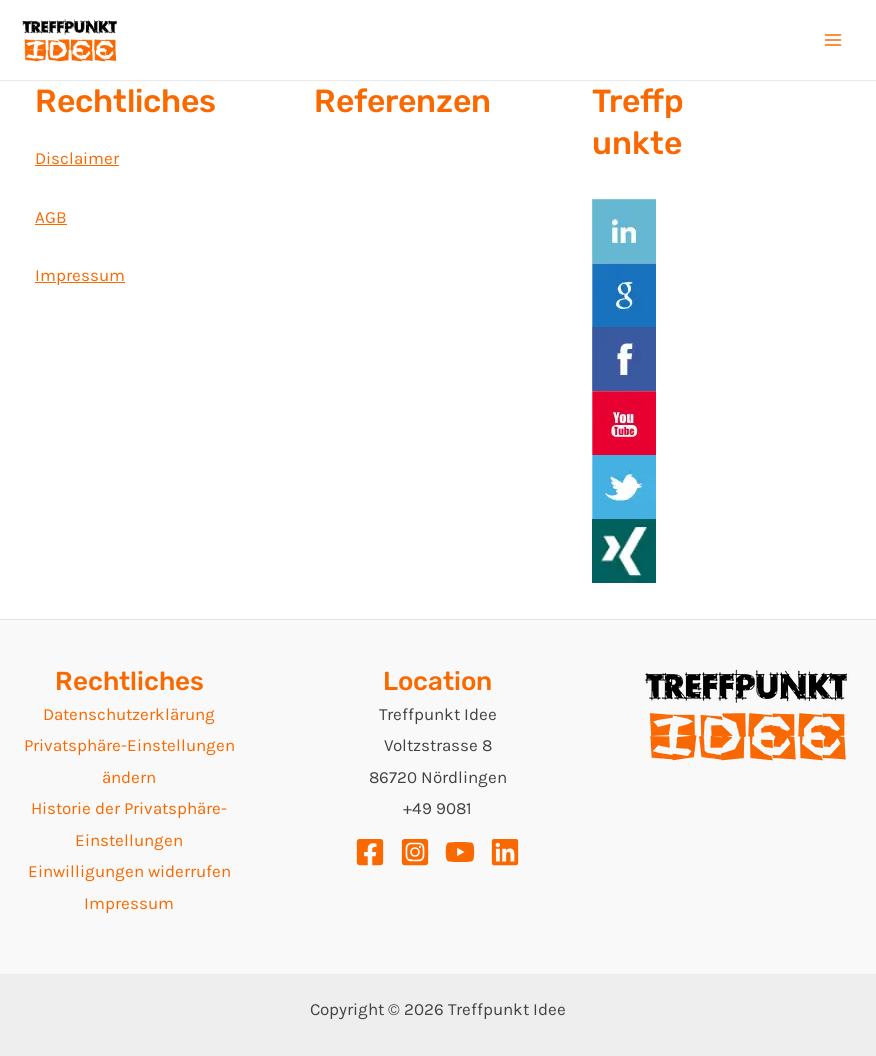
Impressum (80, 275)
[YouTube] (460, 852)
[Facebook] (370, 852)
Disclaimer (77, 158)
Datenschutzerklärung (129, 714)
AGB (51, 217)
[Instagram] (415, 852)
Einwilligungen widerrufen (129, 871)
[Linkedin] (505, 852)
